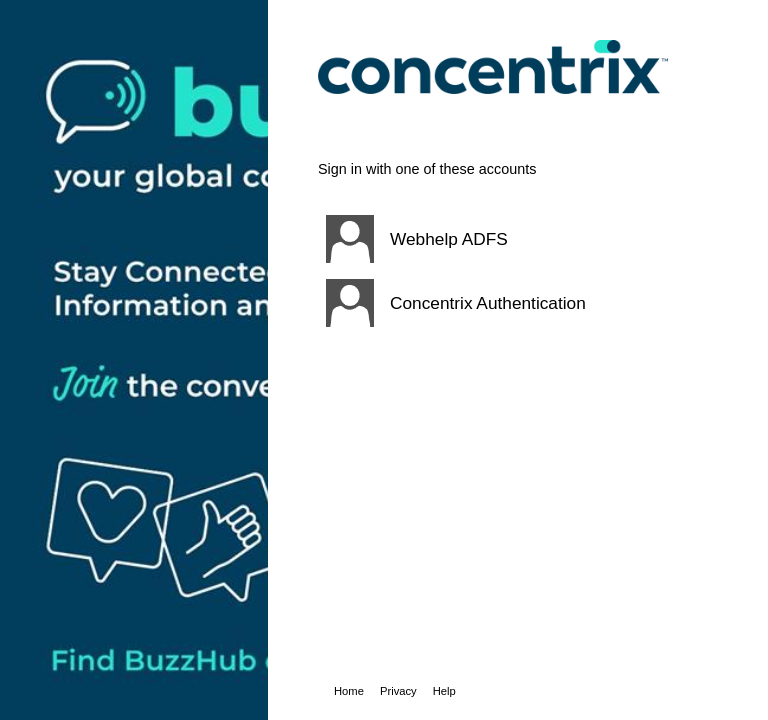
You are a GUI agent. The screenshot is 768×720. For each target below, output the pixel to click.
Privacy (398, 691)
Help (444, 691)
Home (349, 691)
